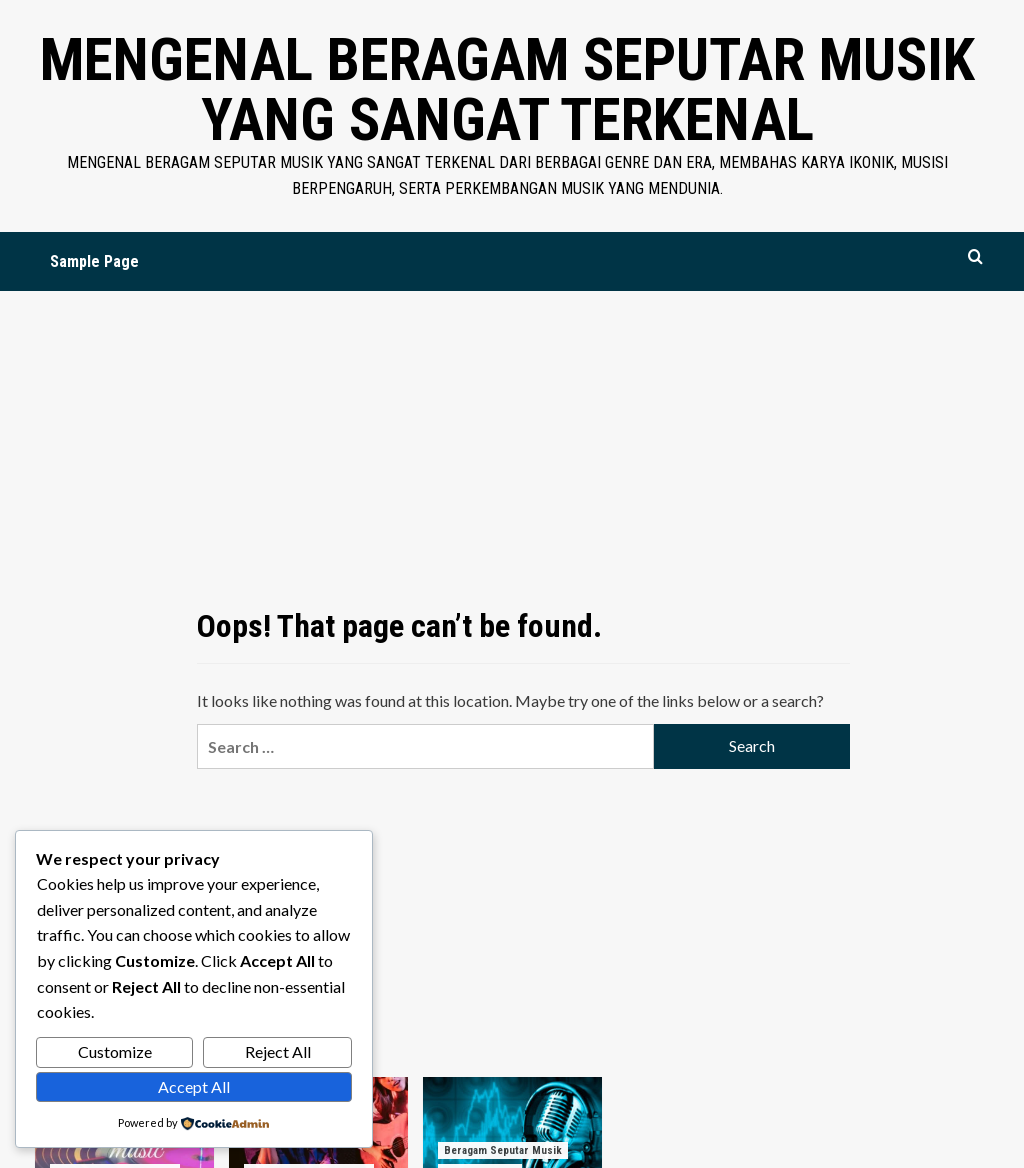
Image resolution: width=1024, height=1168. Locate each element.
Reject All (278, 1051)
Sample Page (94, 261)
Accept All (194, 1086)
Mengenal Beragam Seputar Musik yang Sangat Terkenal (507, 89)
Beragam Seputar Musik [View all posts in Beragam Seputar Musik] (503, 1150)
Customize (115, 1051)
